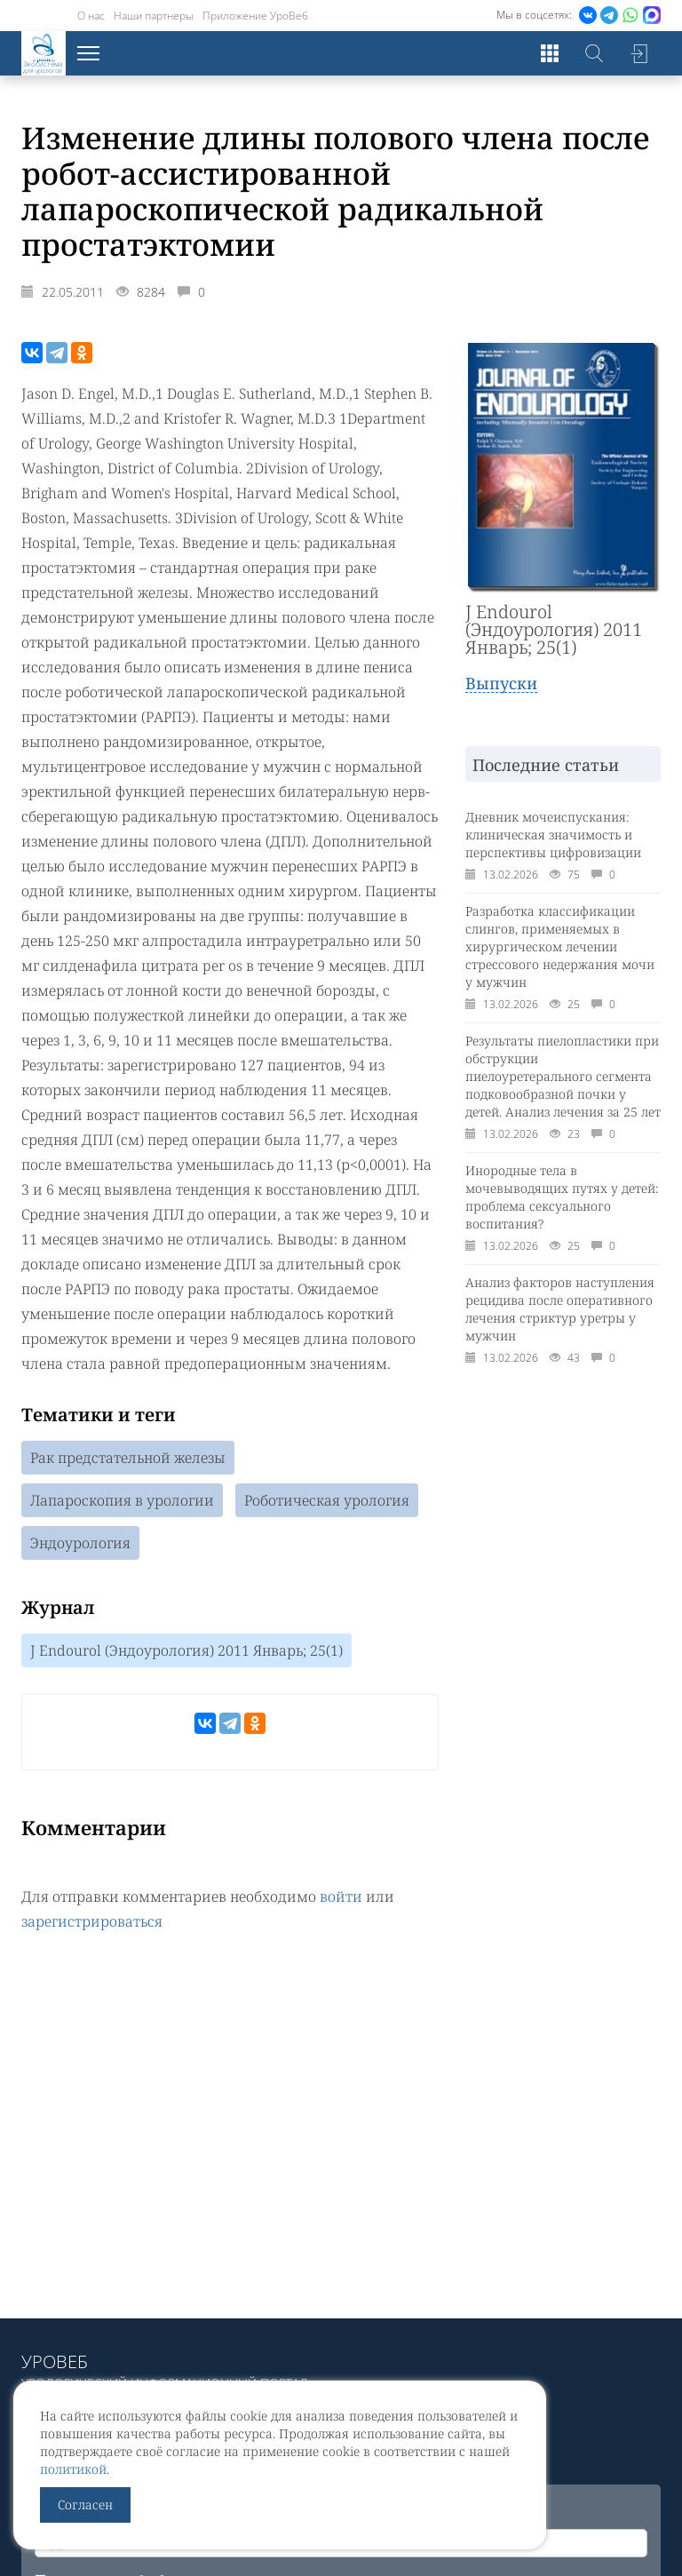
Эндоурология (80, 1543)
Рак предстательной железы (128, 1457)
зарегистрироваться (92, 1921)
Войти (638, 53)
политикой (73, 2469)
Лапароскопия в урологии (122, 1500)
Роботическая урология (326, 1500)
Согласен (85, 2504)
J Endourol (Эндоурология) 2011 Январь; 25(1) (186, 1650)
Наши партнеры (154, 15)
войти (341, 1896)
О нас (91, 15)
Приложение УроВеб (255, 15)
